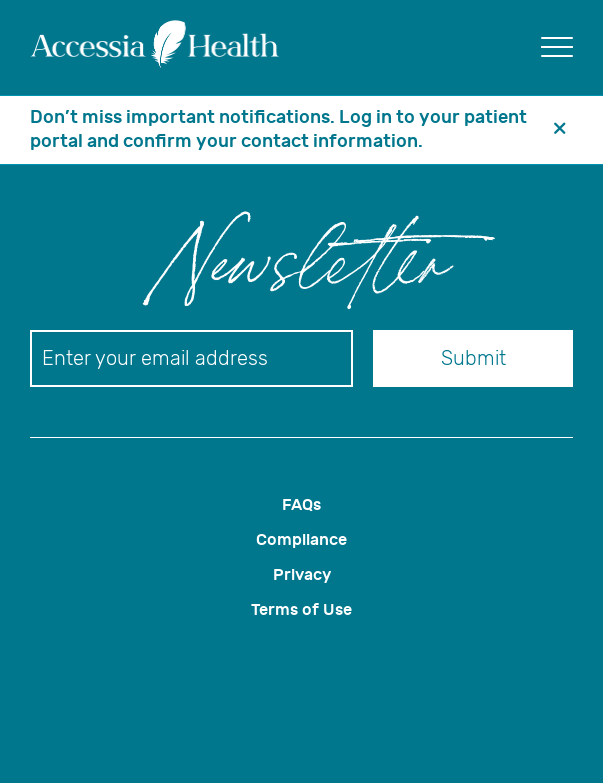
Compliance (301, 539)
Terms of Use (301, 609)
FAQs (301, 504)
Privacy (302, 574)
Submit (473, 358)
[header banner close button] (560, 130)
